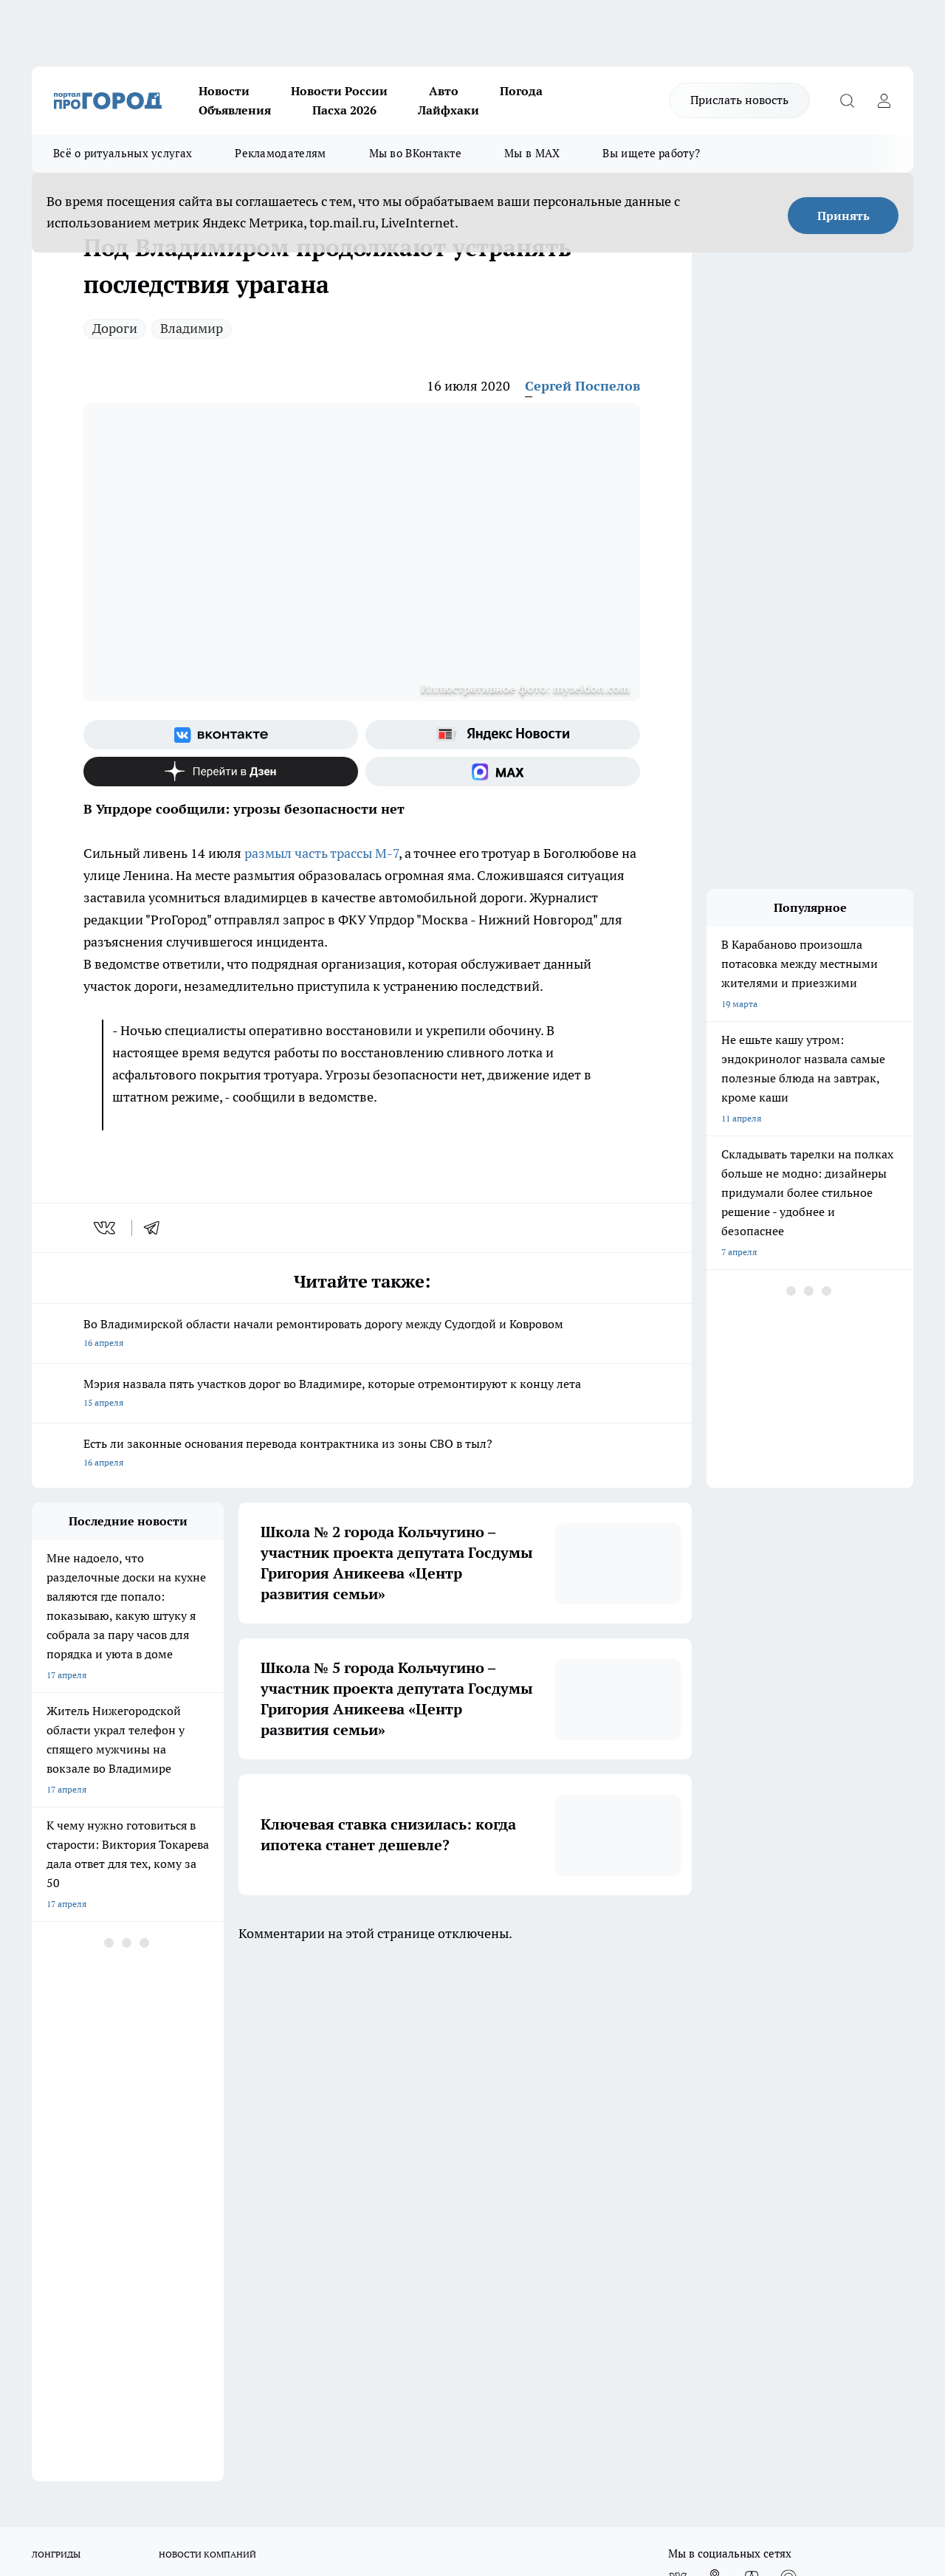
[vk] (106, 1227)
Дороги (114, 328)
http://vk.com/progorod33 (163, 2446)
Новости (224, 90)
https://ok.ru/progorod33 (274, 2446)
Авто (443, 90)
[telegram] (156, 1227)
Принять (843, 215)
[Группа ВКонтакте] (220, 734)
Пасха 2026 (344, 110)
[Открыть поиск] (847, 100)
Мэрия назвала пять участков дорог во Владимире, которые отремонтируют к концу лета (361, 1394)
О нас (43, 2115)
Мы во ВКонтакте (415, 153)
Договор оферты (66, 2152)
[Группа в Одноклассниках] (714, 2055)
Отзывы (48, 2134)
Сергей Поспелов (582, 385)
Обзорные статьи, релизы (271, 2134)
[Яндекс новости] (502, 734)
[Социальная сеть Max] (502, 771)
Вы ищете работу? (651, 153)
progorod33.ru (470, 2411)
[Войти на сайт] (883, 100)
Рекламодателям (280, 153)
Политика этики (251, 2115)
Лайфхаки (448, 110)
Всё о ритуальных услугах (122, 153)
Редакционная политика (454, 2115)
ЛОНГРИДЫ (56, 2032)
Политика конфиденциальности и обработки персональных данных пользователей (474, 2166)
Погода (521, 90)
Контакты (424, 2134)
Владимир (191, 328)
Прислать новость (739, 99)
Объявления (235, 110)
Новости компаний (257, 2152)
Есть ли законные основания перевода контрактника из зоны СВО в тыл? (361, 1454)
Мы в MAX (532, 153)
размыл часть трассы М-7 (321, 853)
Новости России (339, 90)
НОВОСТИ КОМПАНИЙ (207, 2032)
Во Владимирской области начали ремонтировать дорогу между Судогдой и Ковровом (361, 1334)
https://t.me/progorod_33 (384, 2446)
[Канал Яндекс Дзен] (220, 771)
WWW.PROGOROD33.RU (157, 2219)
